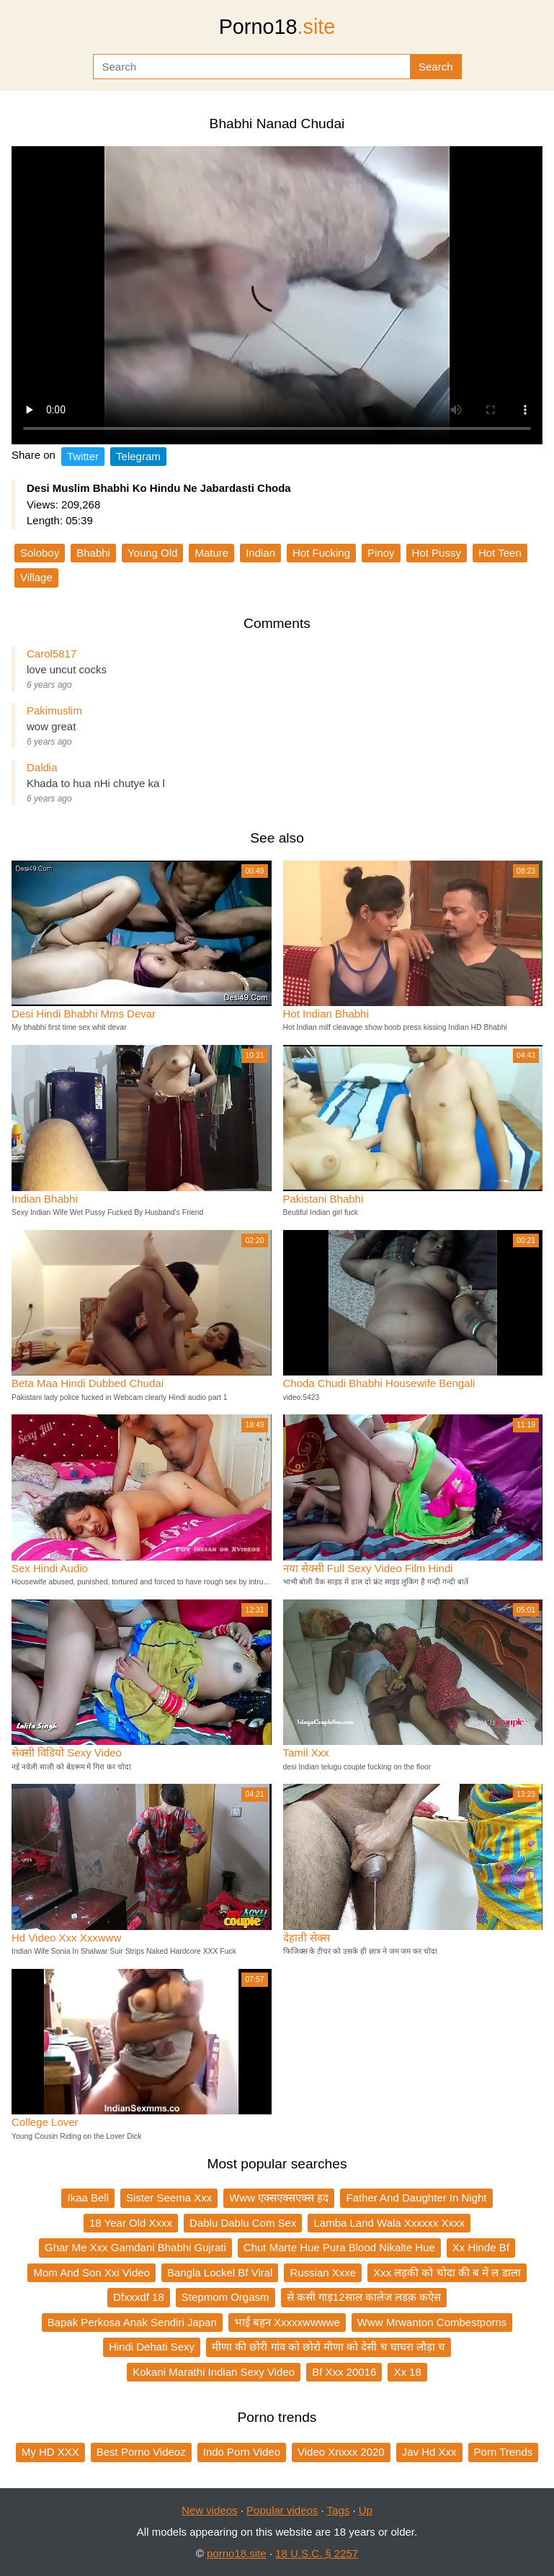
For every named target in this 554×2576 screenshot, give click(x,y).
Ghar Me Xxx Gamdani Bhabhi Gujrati (135, 2247)
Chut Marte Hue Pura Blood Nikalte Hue (339, 2247)
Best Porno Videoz (141, 2452)
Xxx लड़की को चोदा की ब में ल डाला (446, 2272)
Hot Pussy (436, 553)
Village (36, 577)
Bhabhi (93, 553)
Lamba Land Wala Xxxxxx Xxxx (389, 2223)
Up (365, 2510)
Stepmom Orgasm (225, 2297)
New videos (210, 2510)
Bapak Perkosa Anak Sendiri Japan (132, 2322)
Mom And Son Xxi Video (91, 2272)
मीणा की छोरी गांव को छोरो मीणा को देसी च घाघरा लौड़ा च (328, 2347)
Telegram (138, 456)
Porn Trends (503, 2452)
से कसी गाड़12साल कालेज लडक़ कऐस (364, 2297)
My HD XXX (50, 2452)
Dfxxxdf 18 (138, 2297)
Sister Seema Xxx (169, 2197)
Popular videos (282, 2510)
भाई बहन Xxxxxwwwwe (287, 2322)
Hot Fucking (321, 553)
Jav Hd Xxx (429, 2452)
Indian (260, 553)
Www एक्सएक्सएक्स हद (279, 2197)
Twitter (83, 456)
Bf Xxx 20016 (344, 2372)
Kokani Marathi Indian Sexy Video (214, 2372)
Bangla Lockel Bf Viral (219, 2272)
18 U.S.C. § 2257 (316, 2553)
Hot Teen (500, 553)
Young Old (153, 553)
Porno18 (277, 26)
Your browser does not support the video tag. (277, 295)
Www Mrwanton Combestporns (432, 2322)
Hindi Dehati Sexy (152, 2347)
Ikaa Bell (88, 2197)
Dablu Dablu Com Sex (242, 2223)
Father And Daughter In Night (416, 2197)
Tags (338, 2510)
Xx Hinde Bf (480, 2247)
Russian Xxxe (323, 2272)
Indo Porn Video (241, 2452)
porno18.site (237, 2553)
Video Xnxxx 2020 (341, 2452)
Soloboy (39, 553)
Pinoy (381, 553)
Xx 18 (407, 2372)
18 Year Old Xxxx (130, 2223)
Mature (211, 553)
